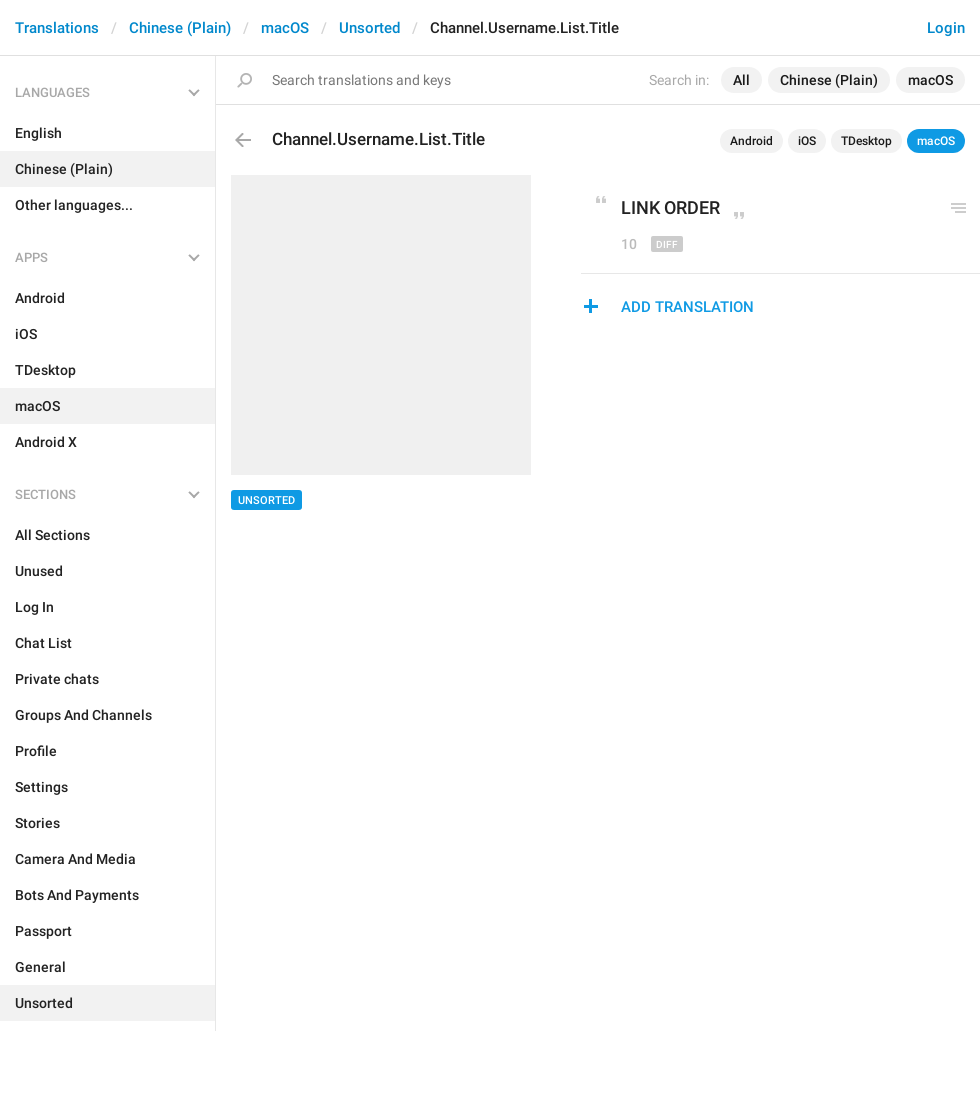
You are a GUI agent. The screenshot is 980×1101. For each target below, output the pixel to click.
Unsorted (369, 28)
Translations (57, 28)
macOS (285, 28)
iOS (807, 141)
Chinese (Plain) (180, 28)
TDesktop (866, 141)
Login (946, 28)
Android (751, 141)
